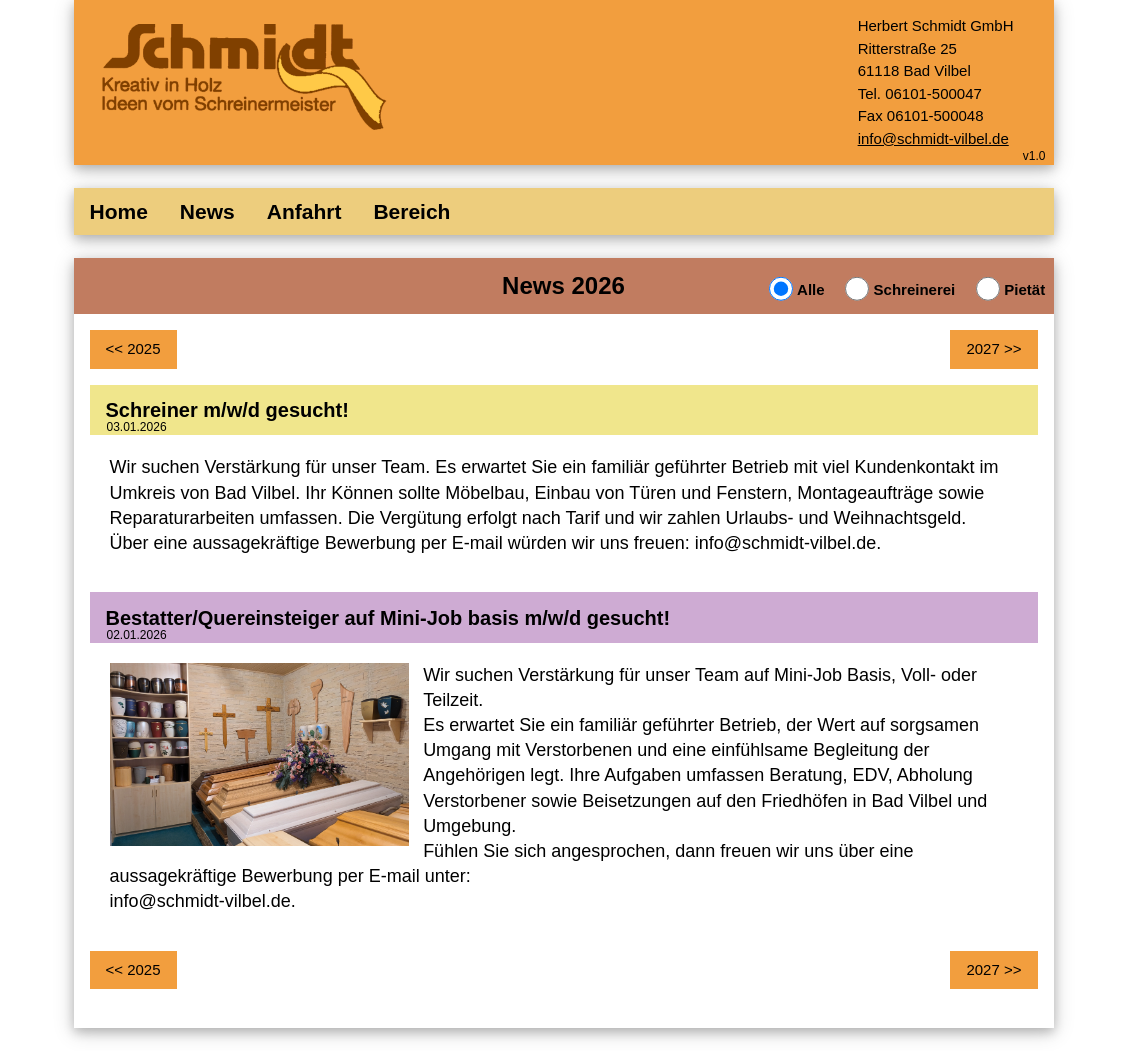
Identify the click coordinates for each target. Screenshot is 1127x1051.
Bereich (411, 211)
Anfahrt (304, 211)
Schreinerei (912, 289)
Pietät (1022, 289)
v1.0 (1034, 156)
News (207, 211)
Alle (808, 289)
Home (119, 211)
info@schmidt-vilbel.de (933, 138)
